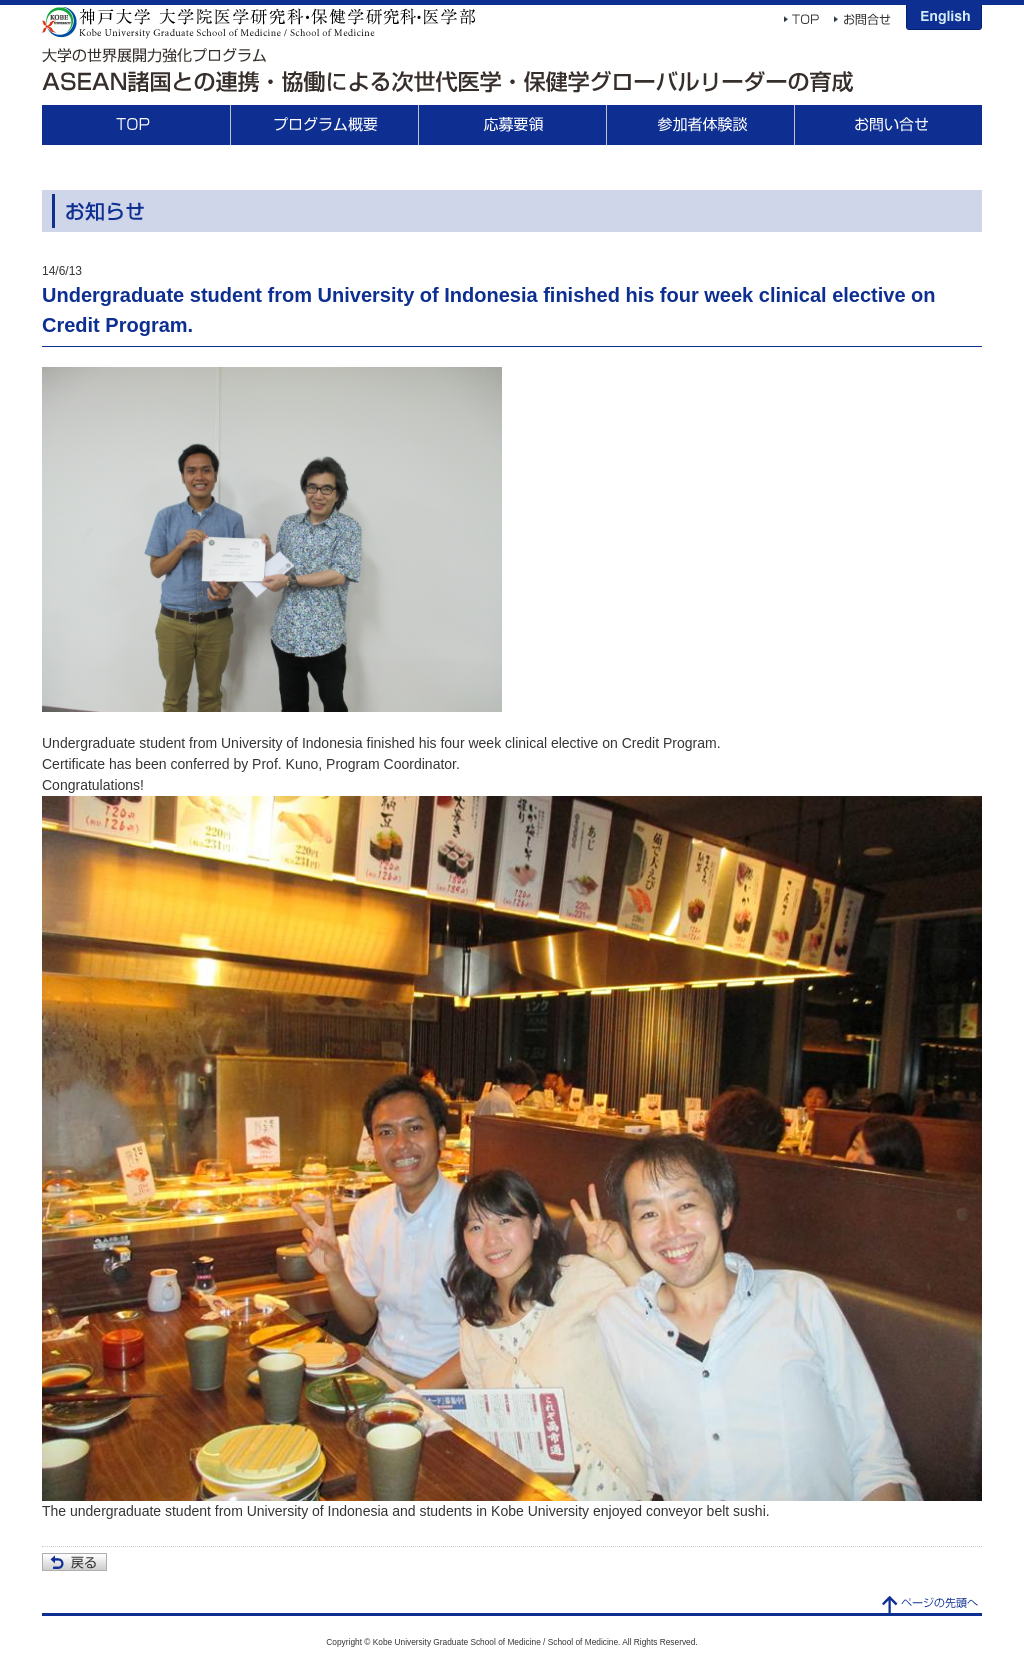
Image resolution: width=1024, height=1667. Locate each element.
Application (512, 125)
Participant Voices (700, 125)
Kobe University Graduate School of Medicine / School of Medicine (259, 22)
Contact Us (888, 125)
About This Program (324, 125)
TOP (136, 125)
